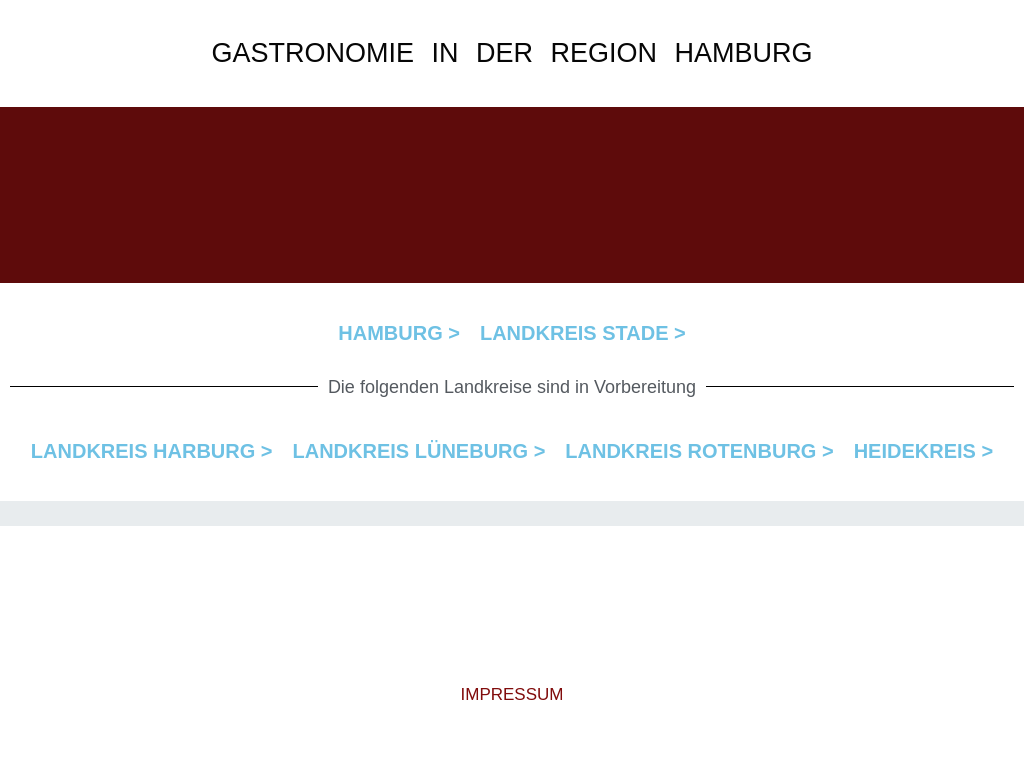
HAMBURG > (399, 333)
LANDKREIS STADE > (583, 333)
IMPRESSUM (512, 694)
